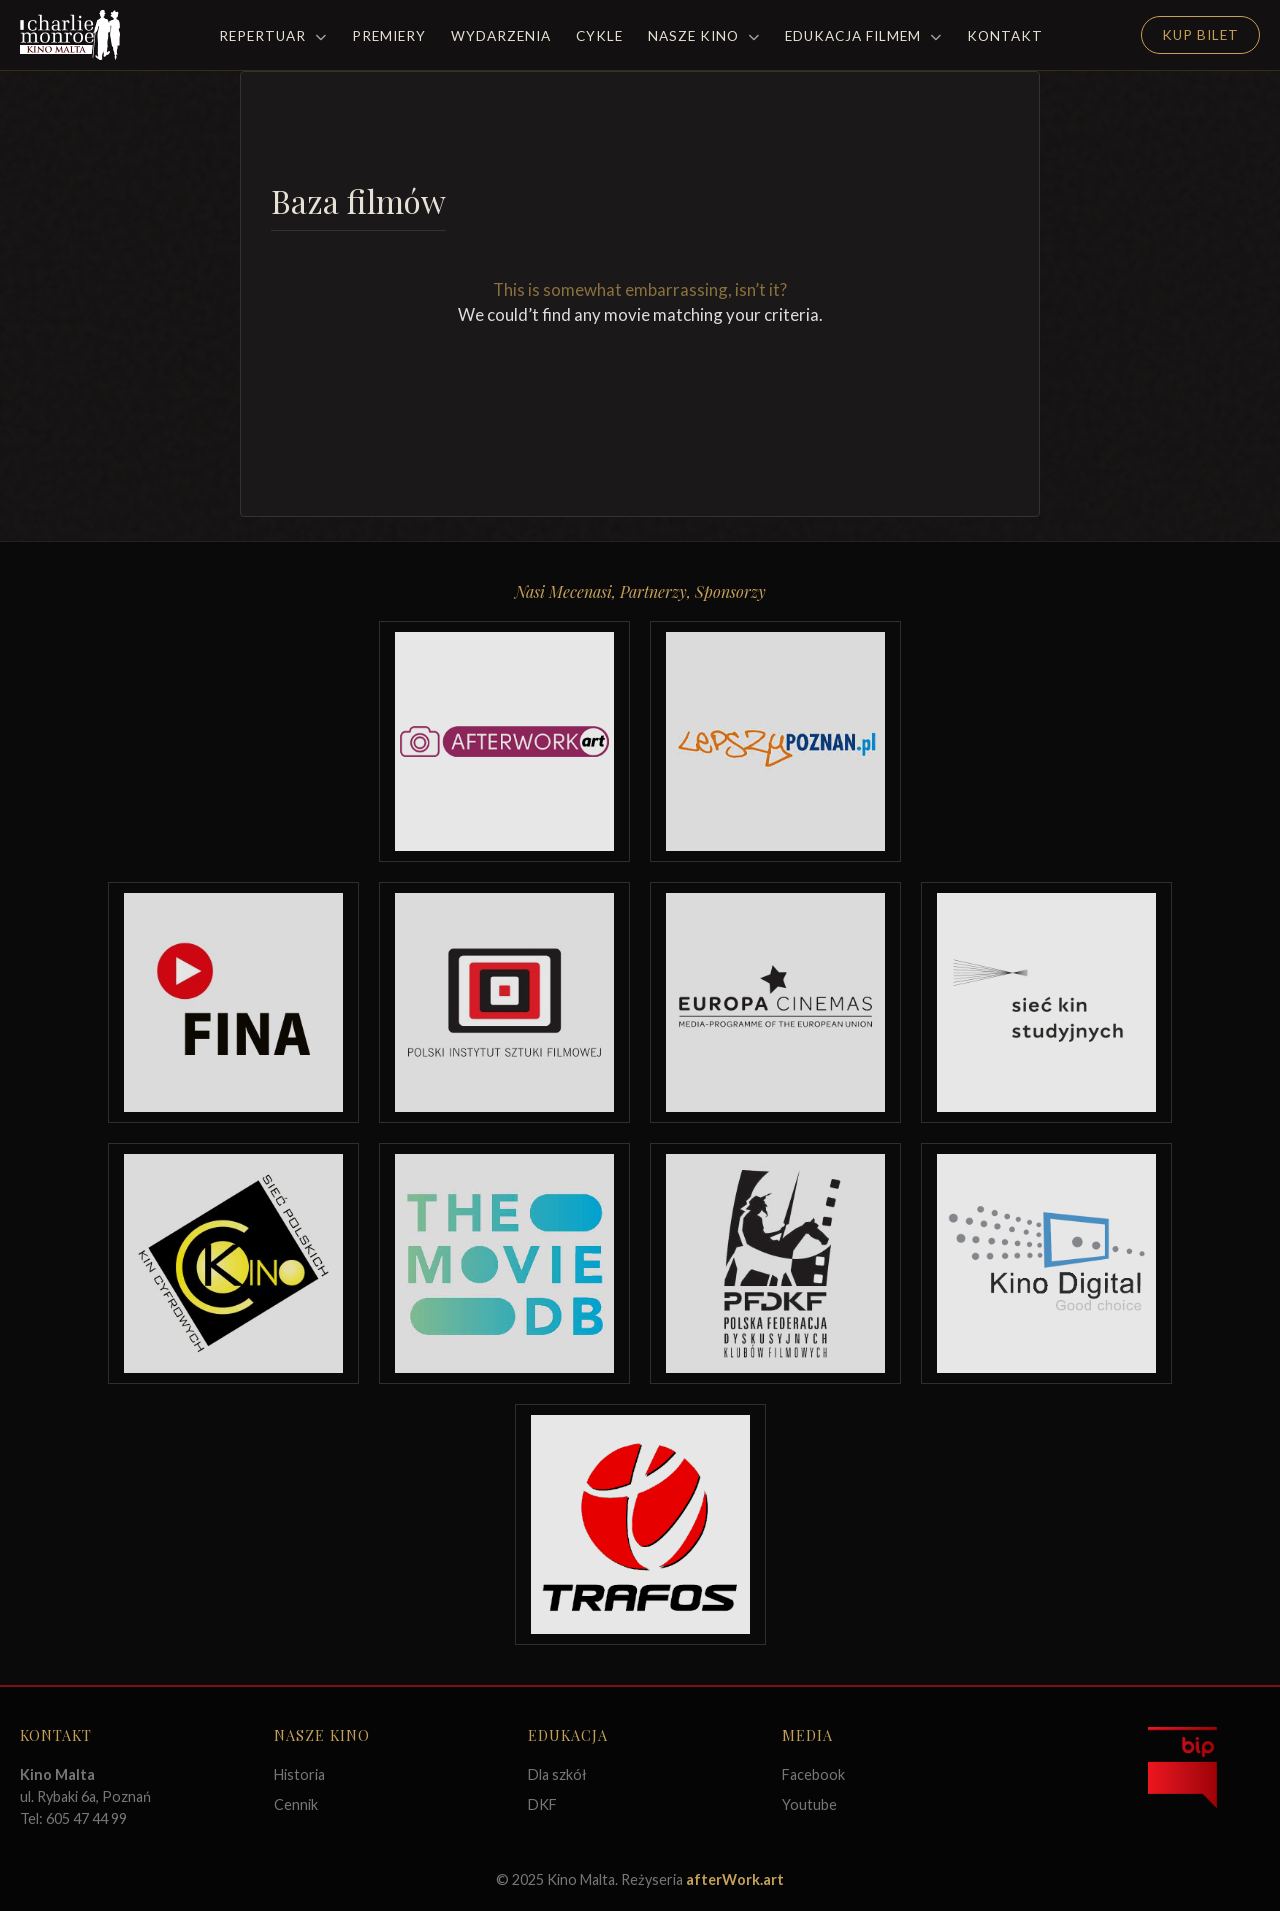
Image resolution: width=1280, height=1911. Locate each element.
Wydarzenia (501, 36)
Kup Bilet (1200, 35)
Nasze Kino (704, 36)
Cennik (296, 1804)
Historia (299, 1774)
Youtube (809, 1804)
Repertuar (273, 36)
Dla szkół (557, 1774)
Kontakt (1005, 36)
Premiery (389, 36)
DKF (542, 1804)
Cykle (599, 36)
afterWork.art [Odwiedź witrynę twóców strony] (735, 1879)
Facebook (813, 1774)
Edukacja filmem (863, 36)
